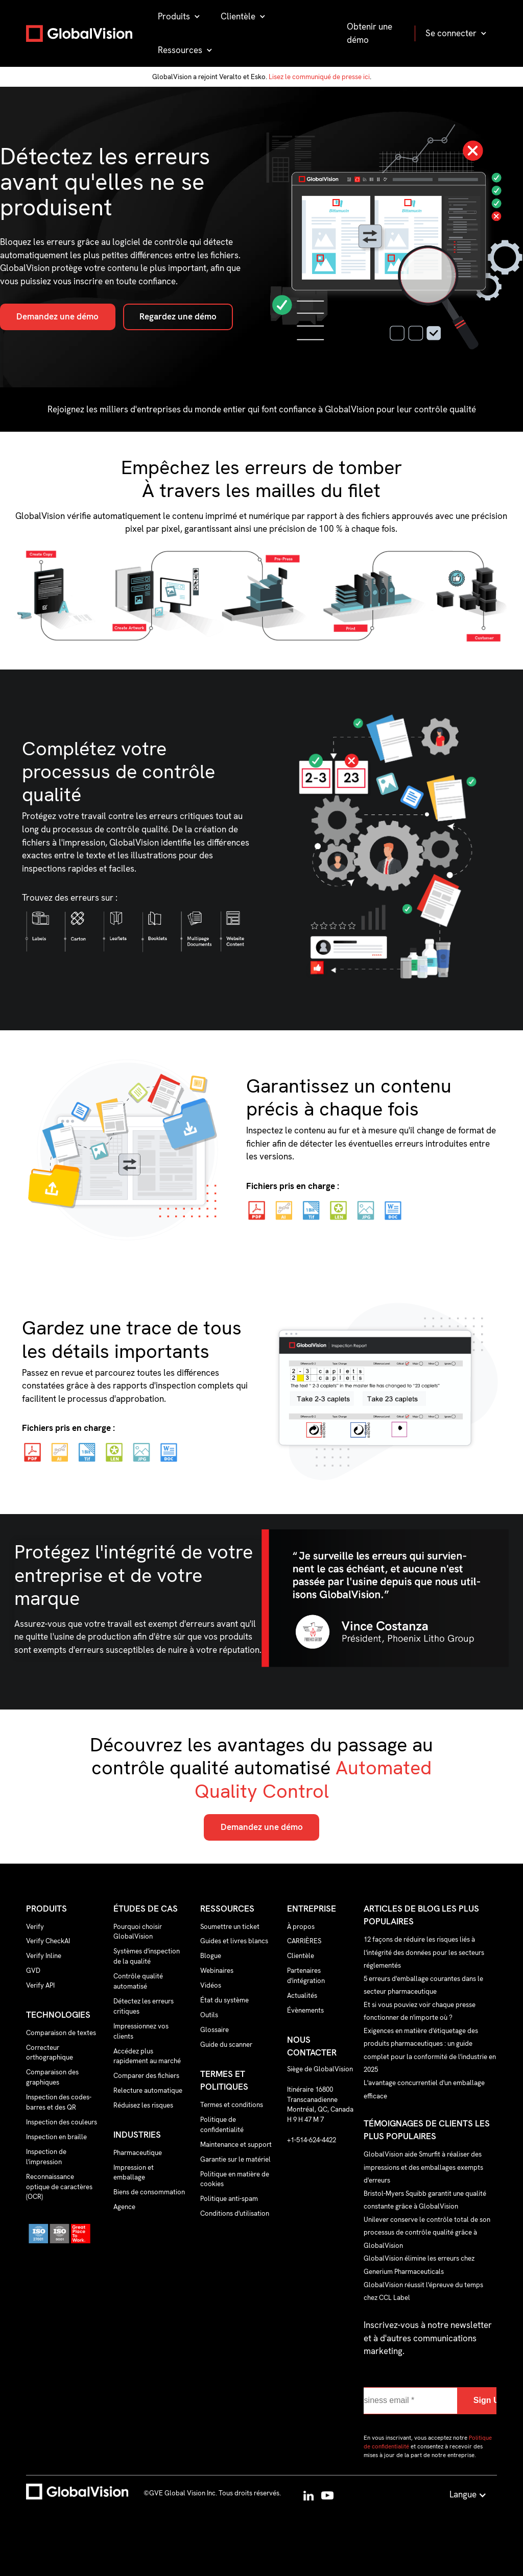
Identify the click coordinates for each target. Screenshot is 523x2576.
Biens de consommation (149, 2192)
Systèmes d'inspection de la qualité (146, 1956)
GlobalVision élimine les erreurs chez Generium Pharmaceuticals (419, 2265)
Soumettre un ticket (229, 1926)
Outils (209, 2015)
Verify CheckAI (48, 1941)
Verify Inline (43, 1955)
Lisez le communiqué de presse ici (319, 76)
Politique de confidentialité (222, 2124)
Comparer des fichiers (146, 2075)
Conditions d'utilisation (234, 2213)
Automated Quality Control (313, 1779)
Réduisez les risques (143, 2105)
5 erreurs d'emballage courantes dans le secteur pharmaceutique (423, 1985)
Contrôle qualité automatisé (138, 1981)
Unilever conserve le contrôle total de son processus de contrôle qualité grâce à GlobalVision (427, 2232)
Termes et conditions (231, 2104)
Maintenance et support (236, 2144)
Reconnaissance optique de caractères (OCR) (59, 2186)
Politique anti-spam (229, 2198)
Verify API (40, 1985)
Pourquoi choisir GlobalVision (137, 1931)
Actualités (302, 1995)
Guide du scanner (226, 2044)
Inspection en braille (56, 2137)
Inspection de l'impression (46, 2156)
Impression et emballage (133, 2172)
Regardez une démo (178, 316)
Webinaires (216, 1970)
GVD (33, 1970)
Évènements (305, 2010)
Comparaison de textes (61, 2032)
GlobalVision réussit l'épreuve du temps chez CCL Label (423, 2291)
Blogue (210, 1955)
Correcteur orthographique (49, 2052)
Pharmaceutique (137, 2152)
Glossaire (214, 2029)
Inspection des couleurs (61, 2122)
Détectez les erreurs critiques (143, 2006)
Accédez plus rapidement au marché (147, 2056)
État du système (224, 2000)
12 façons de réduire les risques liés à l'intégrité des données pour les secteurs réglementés (424, 1952)
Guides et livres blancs (234, 1941)
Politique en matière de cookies (234, 2179)
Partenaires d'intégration (306, 1975)
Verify (35, 1926)
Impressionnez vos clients (141, 2031)
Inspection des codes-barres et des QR (58, 2102)
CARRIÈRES (304, 1941)
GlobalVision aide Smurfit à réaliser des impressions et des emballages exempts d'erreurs (423, 2167)
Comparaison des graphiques (52, 2077)
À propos (301, 1926)
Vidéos (210, 1985)
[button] (179, 17)
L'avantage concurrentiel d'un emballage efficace (424, 2089)
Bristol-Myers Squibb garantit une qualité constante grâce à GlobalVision (425, 2200)
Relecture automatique (147, 2090)
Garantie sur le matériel (235, 2159)
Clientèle (300, 1955)
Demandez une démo (57, 316)
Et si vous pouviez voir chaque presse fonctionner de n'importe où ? (420, 2011)
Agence (124, 2206)
